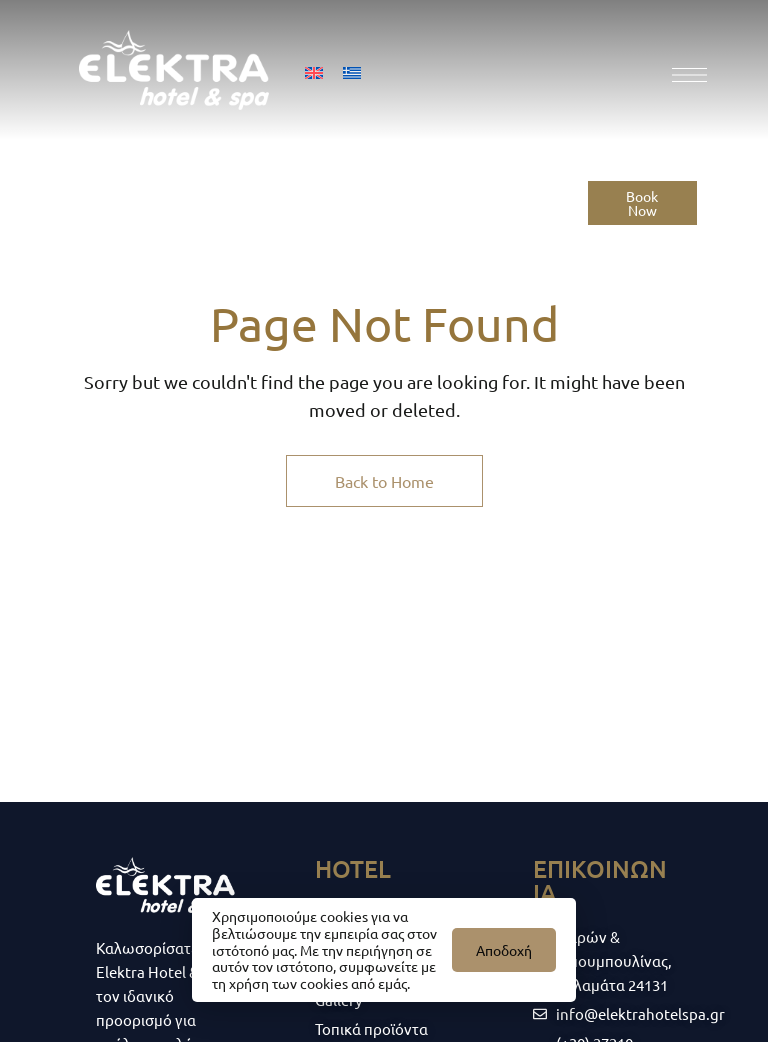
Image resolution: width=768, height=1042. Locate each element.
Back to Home (384, 481)
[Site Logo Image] (174, 70)
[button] (642, 203)
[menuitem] (314, 70)
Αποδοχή (504, 950)
